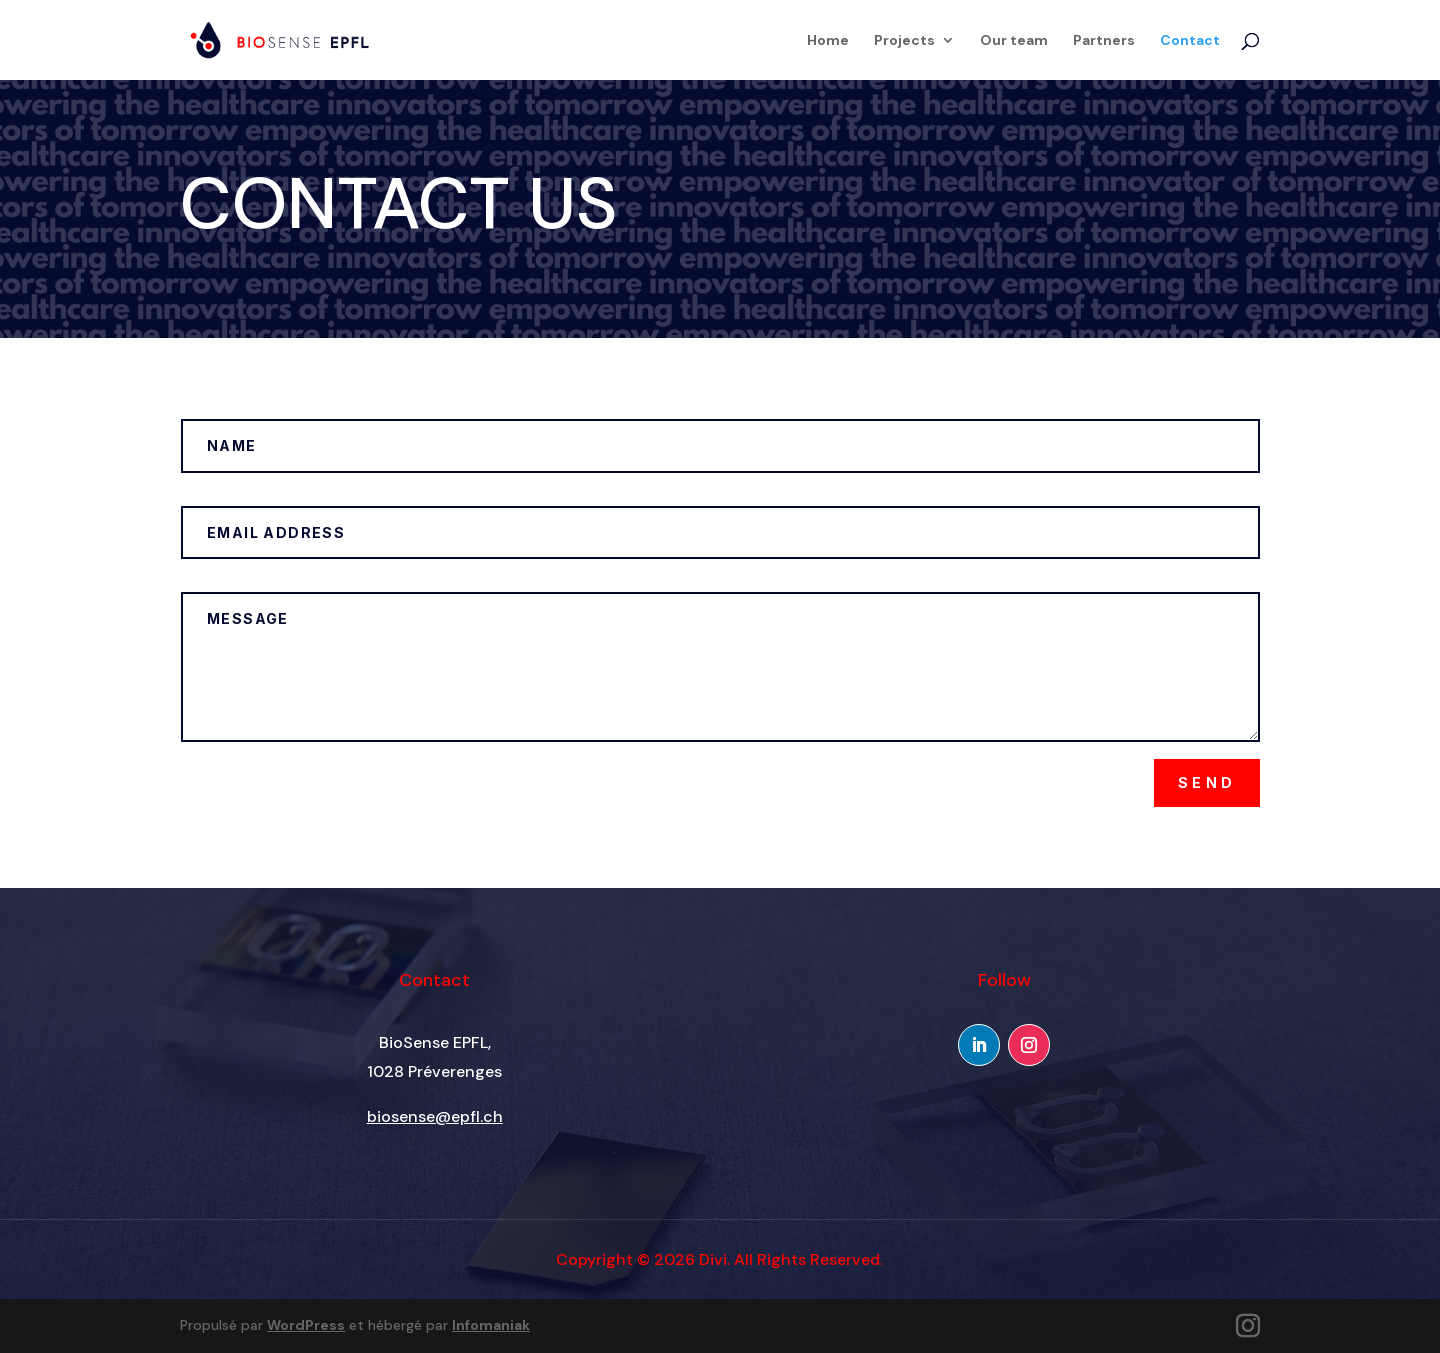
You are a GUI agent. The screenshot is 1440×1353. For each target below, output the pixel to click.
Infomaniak (491, 1325)
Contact (1190, 41)
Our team (1014, 41)
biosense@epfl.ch (435, 1116)
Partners (1104, 41)
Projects (904, 41)
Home (828, 41)
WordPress (306, 1325)
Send (1207, 782)
